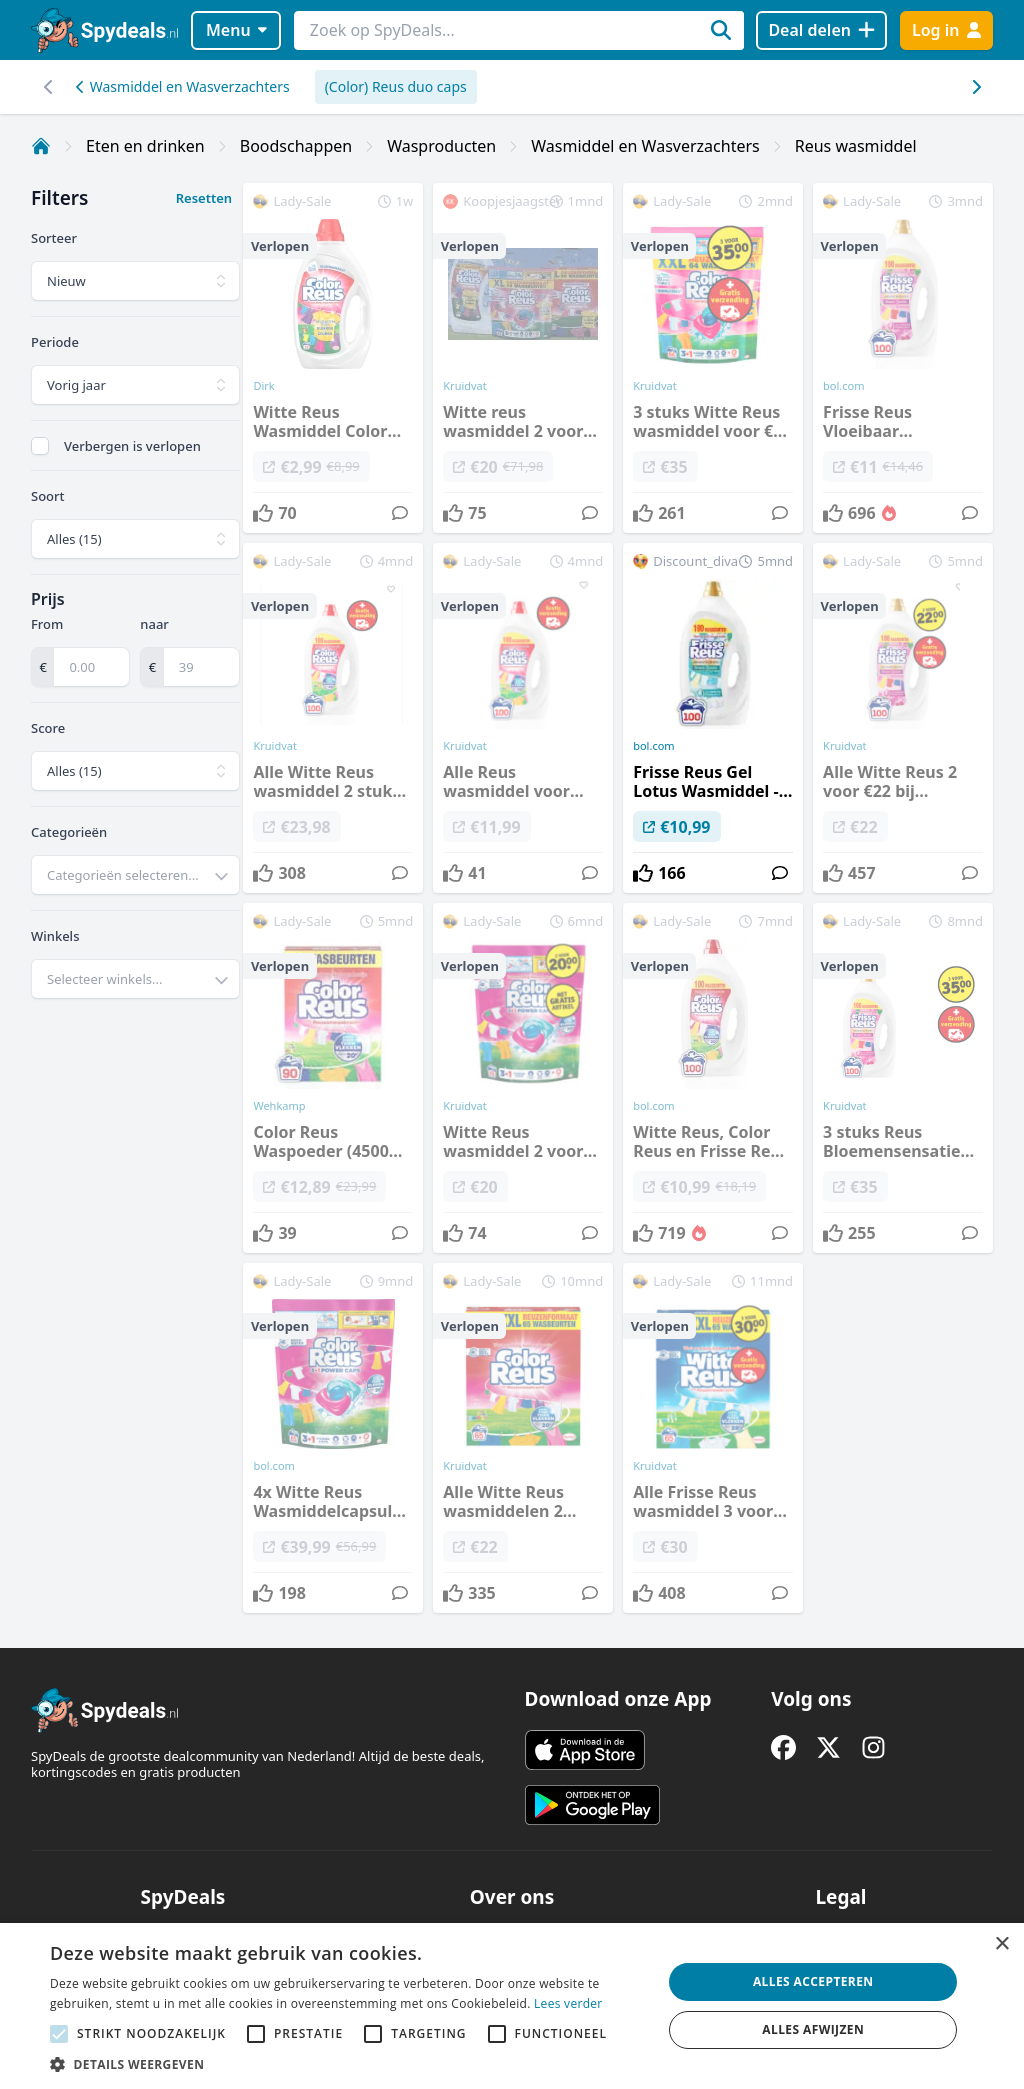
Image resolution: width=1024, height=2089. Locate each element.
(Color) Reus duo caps (396, 86)
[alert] (512, 2006)
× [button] (1001, 1944)
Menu (236, 30)
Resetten (204, 198)
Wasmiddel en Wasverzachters (183, 86)
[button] (347, 2064)
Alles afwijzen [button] (813, 2029)
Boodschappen (296, 146)
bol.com (653, 746)
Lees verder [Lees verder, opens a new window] (568, 2003)
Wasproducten (441, 146)
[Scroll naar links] (975, 87)
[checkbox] (40, 446)
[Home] (41, 146)
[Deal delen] (821, 30)
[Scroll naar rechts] (48, 87)
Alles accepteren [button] (813, 1981)
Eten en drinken (145, 146)
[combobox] (135, 875)
